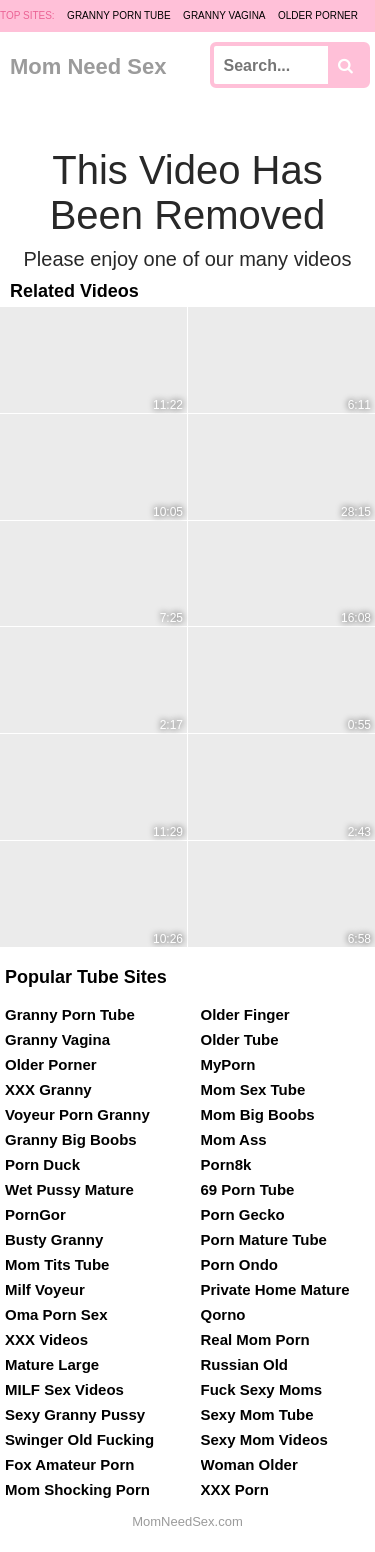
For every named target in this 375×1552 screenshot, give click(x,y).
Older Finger (245, 1014)
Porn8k (226, 1164)
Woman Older (249, 1464)
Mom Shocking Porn (77, 1489)
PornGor (35, 1214)
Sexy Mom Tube (257, 1414)
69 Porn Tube (248, 1189)
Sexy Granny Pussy (75, 1414)
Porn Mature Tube (264, 1239)
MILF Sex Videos (64, 1389)
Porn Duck (42, 1164)
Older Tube (240, 1039)
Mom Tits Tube (57, 1264)
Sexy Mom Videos (264, 1439)
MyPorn (228, 1064)
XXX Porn (235, 1489)
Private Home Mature (275, 1289)
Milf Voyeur (45, 1289)
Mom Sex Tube (253, 1089)
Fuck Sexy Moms (262, 1389)
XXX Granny (48, 1089)
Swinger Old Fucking (79, 1439)
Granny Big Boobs (71, 1139)
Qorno (223, 1314)
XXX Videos (46, 1339)
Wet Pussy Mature (69, 1189)
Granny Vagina (224, 15)
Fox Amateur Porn (69, 1464)
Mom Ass (234, 1139)
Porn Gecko (243, 1214)
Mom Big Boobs (258, 1114)
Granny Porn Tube (119, 15)
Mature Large (52, 1364)
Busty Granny (54, 1239)
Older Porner (318, 15)
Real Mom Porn (255, 1339)
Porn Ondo (240, 1264)
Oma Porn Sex (56, 1314)
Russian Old (245, 1364)
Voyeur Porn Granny (77, 1114)
